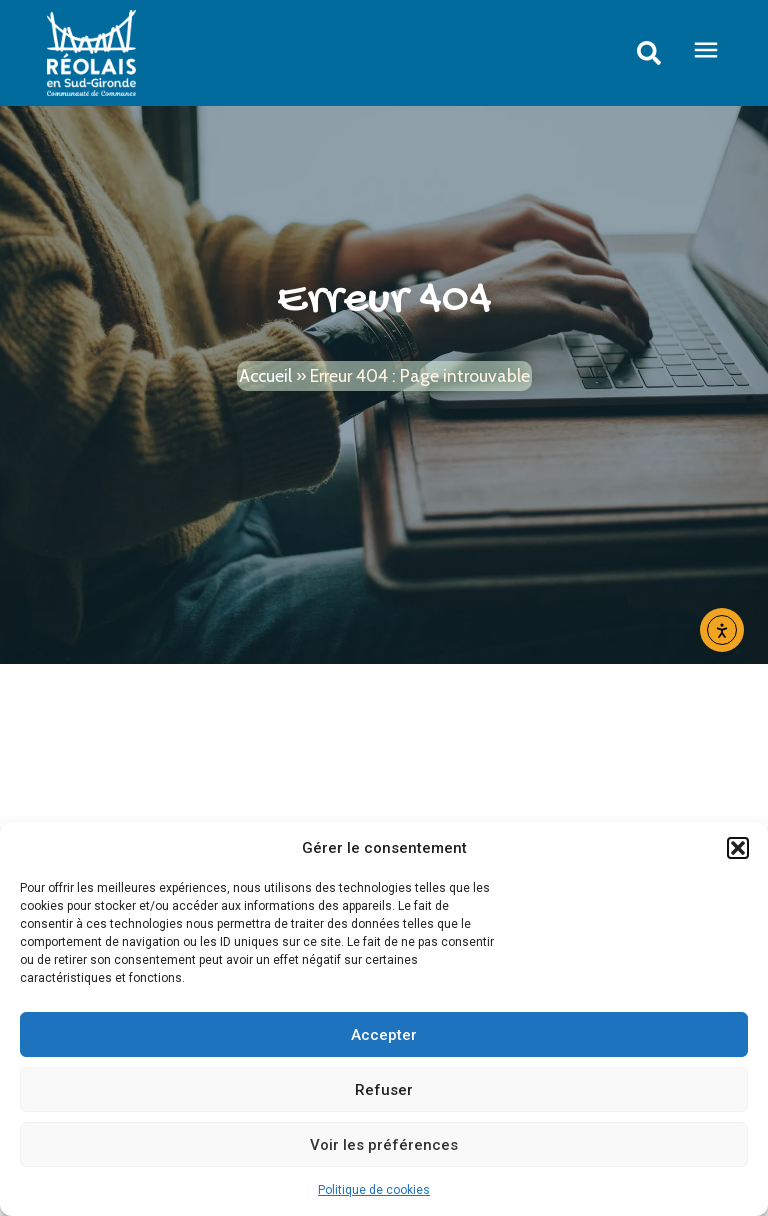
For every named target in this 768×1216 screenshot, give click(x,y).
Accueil (265, 375)
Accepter (384, 1035)
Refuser (384, 1090)
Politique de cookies (374, 1190)
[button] (738, 848)
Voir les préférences (384, 1145)
